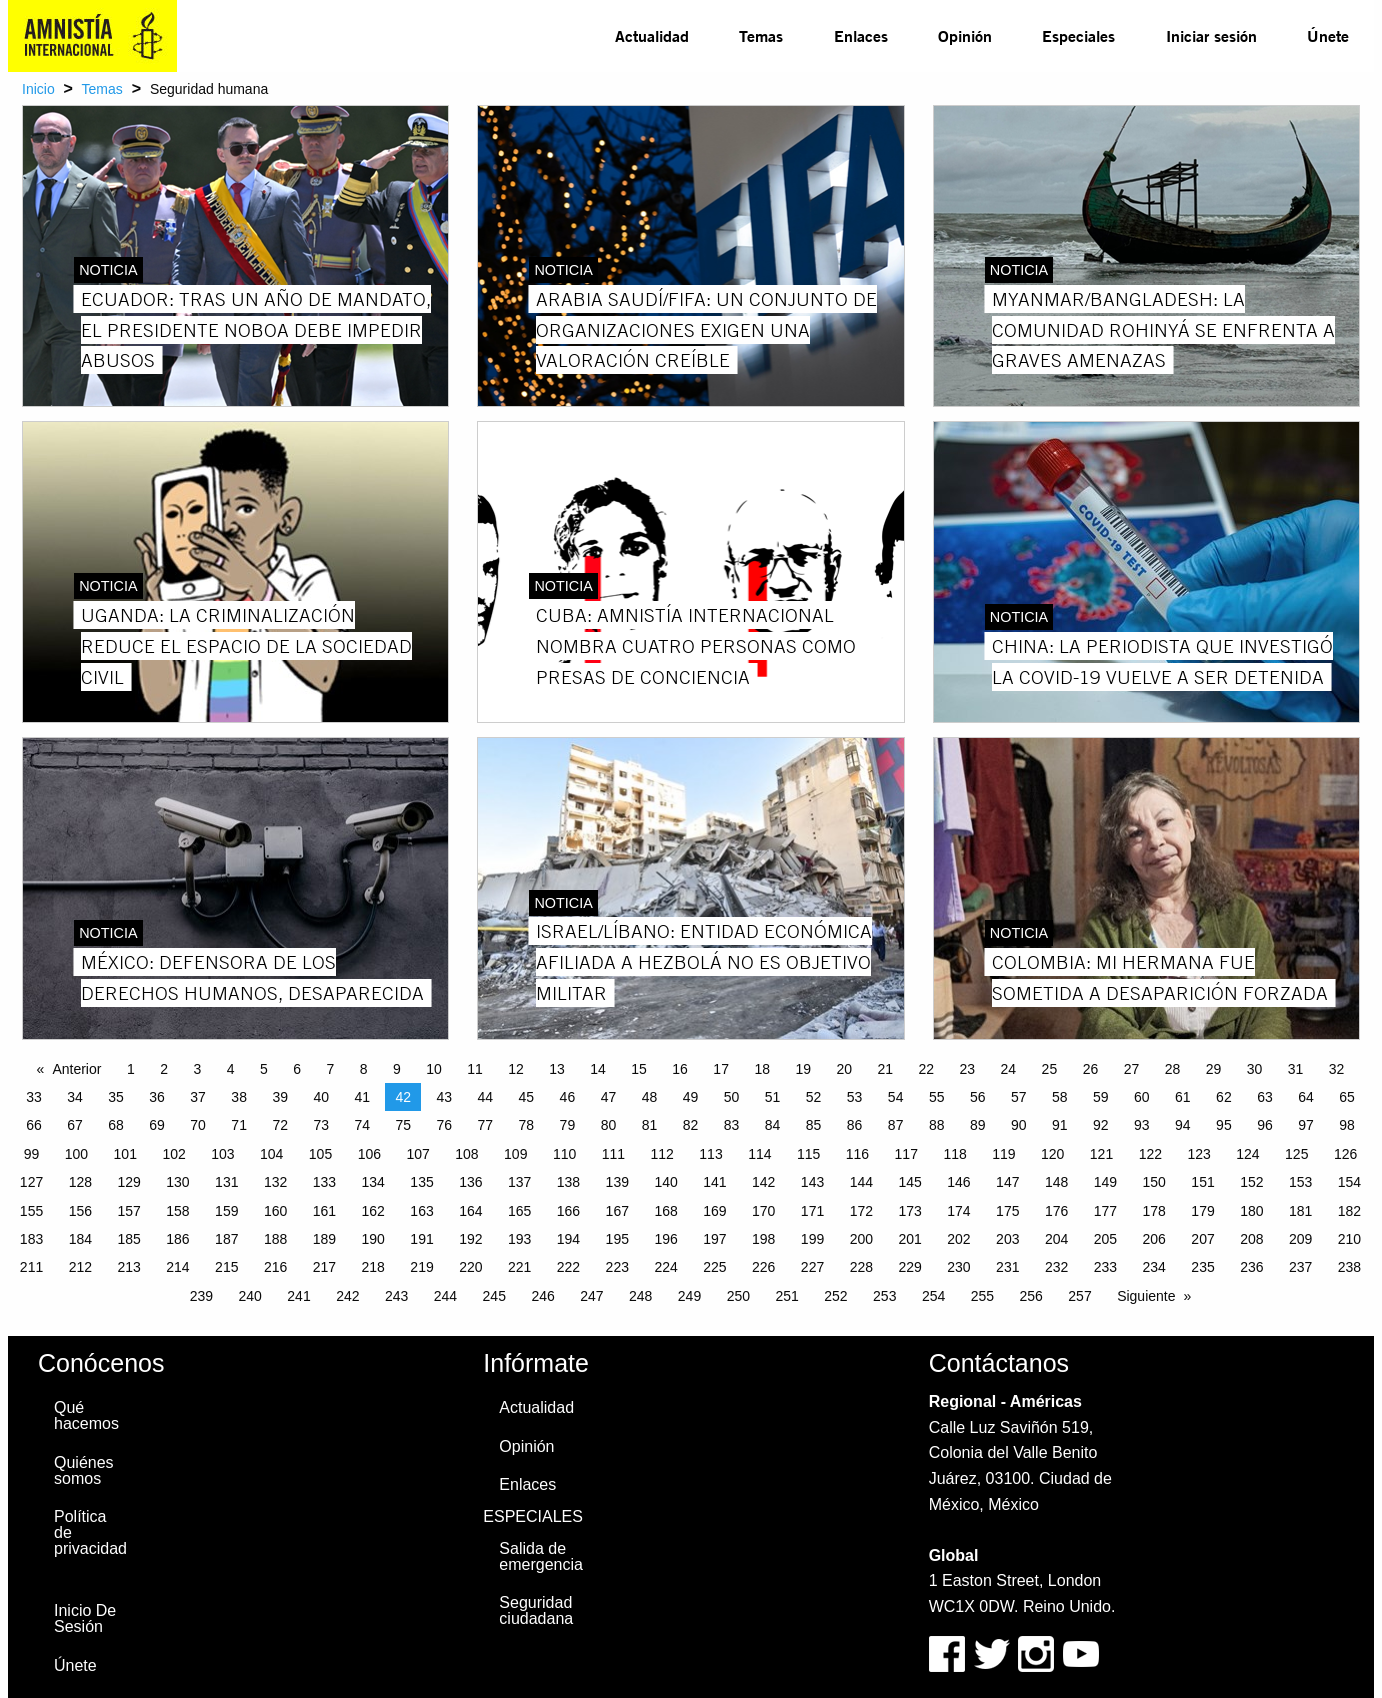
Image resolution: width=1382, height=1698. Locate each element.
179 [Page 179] (1202, 1211)
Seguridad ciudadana (536, 1610)
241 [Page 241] (298, 1296)
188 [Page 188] (275, 1239)
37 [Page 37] (198, 1097)
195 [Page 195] (617, 1239)
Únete (1328, 35)
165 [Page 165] (519, 1211)
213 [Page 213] (128, 1267)
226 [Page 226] (763, 1267)
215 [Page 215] (226, 1267)
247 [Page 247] (591, 1296)
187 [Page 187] (226, 1239)
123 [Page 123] (1198, 1154)
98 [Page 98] (1347, 1125)
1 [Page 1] (131, 1069)
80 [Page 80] (609, 1125)
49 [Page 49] (691, 1097)
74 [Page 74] (362, 1125)
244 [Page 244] (445, 1296)
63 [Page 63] (1265, 1097)
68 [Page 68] (116, 1125)
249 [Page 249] (689, 1296)
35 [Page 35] (116, 1097)
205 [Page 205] (1105, 1239)
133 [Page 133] (324, 1182)
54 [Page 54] (896, 1097)
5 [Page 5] (264, 1069)
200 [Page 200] (861, 1239)
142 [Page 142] (763, 1182)
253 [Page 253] (884, 1296)
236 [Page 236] (1251, 1267)
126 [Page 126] (1345, 1154)
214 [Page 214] (177, 1267)
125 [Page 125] (1296, 1154)
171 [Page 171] (812, 1211)
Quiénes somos (84, 1470)
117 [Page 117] (906, 1154)
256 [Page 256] (1031, 1296)
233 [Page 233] (1105, 1267)
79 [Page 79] (568, 1125)
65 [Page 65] (1347, 1097)
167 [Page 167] (617, 1211)
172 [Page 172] (861, 1211)
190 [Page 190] (373, 1239)
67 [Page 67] (75, 1125)
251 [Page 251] (786, 1296)
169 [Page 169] (714, 1211)
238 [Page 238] (1349, 1267)
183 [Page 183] (31, 1239)
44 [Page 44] (486, 1097)
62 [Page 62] (1224, 1097)
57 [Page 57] (1019, 1097)
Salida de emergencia (541, 1556)
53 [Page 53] (855, 1097)
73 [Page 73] (321, 1125)
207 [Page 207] (1202, 1239)
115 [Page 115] (808, 1154)
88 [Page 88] (937, 1125)
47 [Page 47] (609, 1097)
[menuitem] (652, 36)
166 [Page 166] (568, 1211)
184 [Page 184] (80, 1239)
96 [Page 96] (1265, 1125)
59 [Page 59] (1101, 1097)
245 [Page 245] (494, 1296)
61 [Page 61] (1183, 1097)
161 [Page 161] (324, 1211)
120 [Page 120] (1052, 1154)
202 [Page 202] (958, 1239)
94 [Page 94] (1183, 1125)
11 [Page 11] (475, 1069)
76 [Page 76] (445, 1125)
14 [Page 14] (598, 1069)
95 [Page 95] (1224, 1125)
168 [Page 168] (665, 1211)
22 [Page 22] (927, 1069)
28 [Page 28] (1173, 1069)
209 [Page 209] (1300, 1239)
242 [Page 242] (347, 1296)
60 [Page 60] (1142, 1097)
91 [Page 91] (1060, 1125)
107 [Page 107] (417, 1154)
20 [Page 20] (844, 1069)
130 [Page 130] (177, 1182)
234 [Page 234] (1154, 1267)
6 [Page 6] (297, 1069)
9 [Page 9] (397, 1069)
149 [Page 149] (1105, 1182)
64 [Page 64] (1306, 1097)
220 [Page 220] (470, 1267)
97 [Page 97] (1306, 1125)
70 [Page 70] (198, 1125)
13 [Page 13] (557, 1069)
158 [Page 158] (177, 1211)
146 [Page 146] (958, 1182)
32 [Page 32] (1337, 1069)
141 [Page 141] (714, 1182)
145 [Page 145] (909, 1182)
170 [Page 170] (763, 1211)
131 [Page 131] (226, 1182)
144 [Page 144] (861, 1182)
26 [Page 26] (1091, 1069)
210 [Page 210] (1349, 1239)
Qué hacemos (86, 1415)
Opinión (965, 35)
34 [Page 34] (75, 1097)
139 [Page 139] (617, 1182)
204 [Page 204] (1056, 1239)
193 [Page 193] (519, 1239)
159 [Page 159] (226, 1211)
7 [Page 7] (330, 1069)
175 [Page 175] (1007, 1211)
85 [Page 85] (814, 1125)
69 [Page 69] (157, 1125)
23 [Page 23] (968, 1069)
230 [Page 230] (958, 1267)
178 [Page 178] (1154, 1211)
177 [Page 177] (1105, 1211)
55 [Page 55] (937, 1097)
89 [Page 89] (978, 1125)
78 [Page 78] (527, 1125)
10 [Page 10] (434, 1069)
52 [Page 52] (814, 1097)
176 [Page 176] (1056, 1211)
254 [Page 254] (933, 1296)
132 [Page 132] (275, 1182)
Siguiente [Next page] (1146, 1296)
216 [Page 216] (275, 1267)
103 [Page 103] (222, 1154)
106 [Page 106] (369, 1154)
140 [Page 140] (665, 1182)
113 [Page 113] (710, 1154)
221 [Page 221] (519, 1267)
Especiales (1078, 35)
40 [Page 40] (321, 1097)
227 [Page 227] (812, 1267)
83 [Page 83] (732, 1125)
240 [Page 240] (250, 1296)
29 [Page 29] (1214, 1069)
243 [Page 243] (396, 1296)
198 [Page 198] (763, 1239)
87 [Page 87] (896, 1125)
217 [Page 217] (324, 1267)
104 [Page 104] (271, 1154)
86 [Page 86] (855, 1125)
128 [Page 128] (80, 1182)
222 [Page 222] (568, 1267)
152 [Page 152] (1251, 1182)
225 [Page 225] (714, 1267)
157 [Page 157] (128, 1211)
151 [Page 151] (1202, 1182)
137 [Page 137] (519, 1182)
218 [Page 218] (373, 1267)
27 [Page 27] (1132, 1069)
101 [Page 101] (125, 1154)
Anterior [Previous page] (76, 1069)
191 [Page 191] (421, 1239)
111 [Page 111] (613, 1154)
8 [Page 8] (364, 1069)
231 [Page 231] (1007, 1267)
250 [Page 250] (738, 1296)
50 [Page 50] (732, 1097)
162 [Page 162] (373, 1211)
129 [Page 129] (128, 1182)
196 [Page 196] (665, 1239)
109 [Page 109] (515, 1154)
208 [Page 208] (1251, 1239)
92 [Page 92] (1101, 1125)
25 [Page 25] (1050, 1069)
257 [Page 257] (1079, 1296)
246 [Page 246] (542, 1296)
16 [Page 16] (680, 1069)
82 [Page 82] (691, 1125)
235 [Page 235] (1202, 1267)
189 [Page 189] (324, 1239)
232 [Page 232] (1056, 1267)
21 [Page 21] (885, 1069)
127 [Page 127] (31, 1182)
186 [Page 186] (177, 1239)
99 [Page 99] (32, 1154)
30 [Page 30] (1255, 1069)
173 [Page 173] (909, 1211)
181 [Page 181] (1300, 1211)
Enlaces (861, 35)
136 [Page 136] (470, 1182)
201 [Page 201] (909, 1239)
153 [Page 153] (1300, 1182)
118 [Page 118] (954, 1154)
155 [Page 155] (31, 1211)
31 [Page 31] (1296, 1069)
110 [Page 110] (564, 1154)
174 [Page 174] (958, 1211)
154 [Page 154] (1349, 1182)
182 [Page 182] (1349, 1211)
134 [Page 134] (373, 1182)
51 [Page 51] (773, 1097)
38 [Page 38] (239, 1097)
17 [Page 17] (721, 1069)
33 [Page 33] (34, 1097)
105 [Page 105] (320, 1154)
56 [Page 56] (978, 1097)
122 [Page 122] (1150, 1154)
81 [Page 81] (650, 1125)
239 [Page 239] (201, 1296)
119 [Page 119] (1003, 1154)
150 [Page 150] (1154, 1182)
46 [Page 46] (568, 1097)
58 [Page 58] (1060, 1097)
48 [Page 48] (650, 1097)
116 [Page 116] (857, 1154)
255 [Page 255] (982, 1296)
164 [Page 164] (470, 1211)
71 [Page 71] (239, 1125)
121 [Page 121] (1101, 1154)
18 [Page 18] (762, 1069)
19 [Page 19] (803, 1069)
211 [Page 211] (31, 1267)
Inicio (38, 89)
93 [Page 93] (1142, 1125)
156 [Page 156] (80, 1211)
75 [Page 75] (403, 1125)
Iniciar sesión (1211, 35)
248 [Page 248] (640, 1296)
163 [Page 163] (421, 1211)
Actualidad (652, 35)
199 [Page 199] (812, 1239)
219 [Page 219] (421, 1267)
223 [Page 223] (617, 1267)
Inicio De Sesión (85, 1618)
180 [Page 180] (1251, 1211)
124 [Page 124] (1247, 1154)
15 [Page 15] (639, 1069)
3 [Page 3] (197, 1069)
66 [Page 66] (34, 1125)
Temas (761, 35)
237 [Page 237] (1300, 1267)
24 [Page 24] (1009, 1069)
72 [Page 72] (280, 1125)
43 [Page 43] (445, 1097)
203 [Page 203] (1007, 1239)
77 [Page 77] (486, 1125)
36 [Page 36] (157, 1097)
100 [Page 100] (76, 1154)
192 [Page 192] (470, 1239)
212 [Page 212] (80, 1267)
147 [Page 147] (1007, 1182)
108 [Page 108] (466, 1154)
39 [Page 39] (280, 1097)
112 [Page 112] (662, 1154)
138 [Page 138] (568, 1182)
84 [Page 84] (773, 1125)
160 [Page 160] (275, 1211)
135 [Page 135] (421, 1182)
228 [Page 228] (861, 1267)
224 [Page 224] (665, 1267)
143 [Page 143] (812, 1182)
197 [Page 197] (714, 1239)
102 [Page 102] (173, 1154)
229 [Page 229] (909, 1267)
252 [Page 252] (835, 1296)
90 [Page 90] (1019, 1125)
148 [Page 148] (1056, 1182)
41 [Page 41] (362, 1097)
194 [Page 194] (568, 1239)
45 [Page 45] (527, 1097)
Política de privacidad (90, 1532)
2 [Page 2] (164, 1069)
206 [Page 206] (1154, 1239)
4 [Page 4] (231, 1069)
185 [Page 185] (128, 1239)
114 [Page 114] (759, 1154)
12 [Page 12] (516, 1069)
